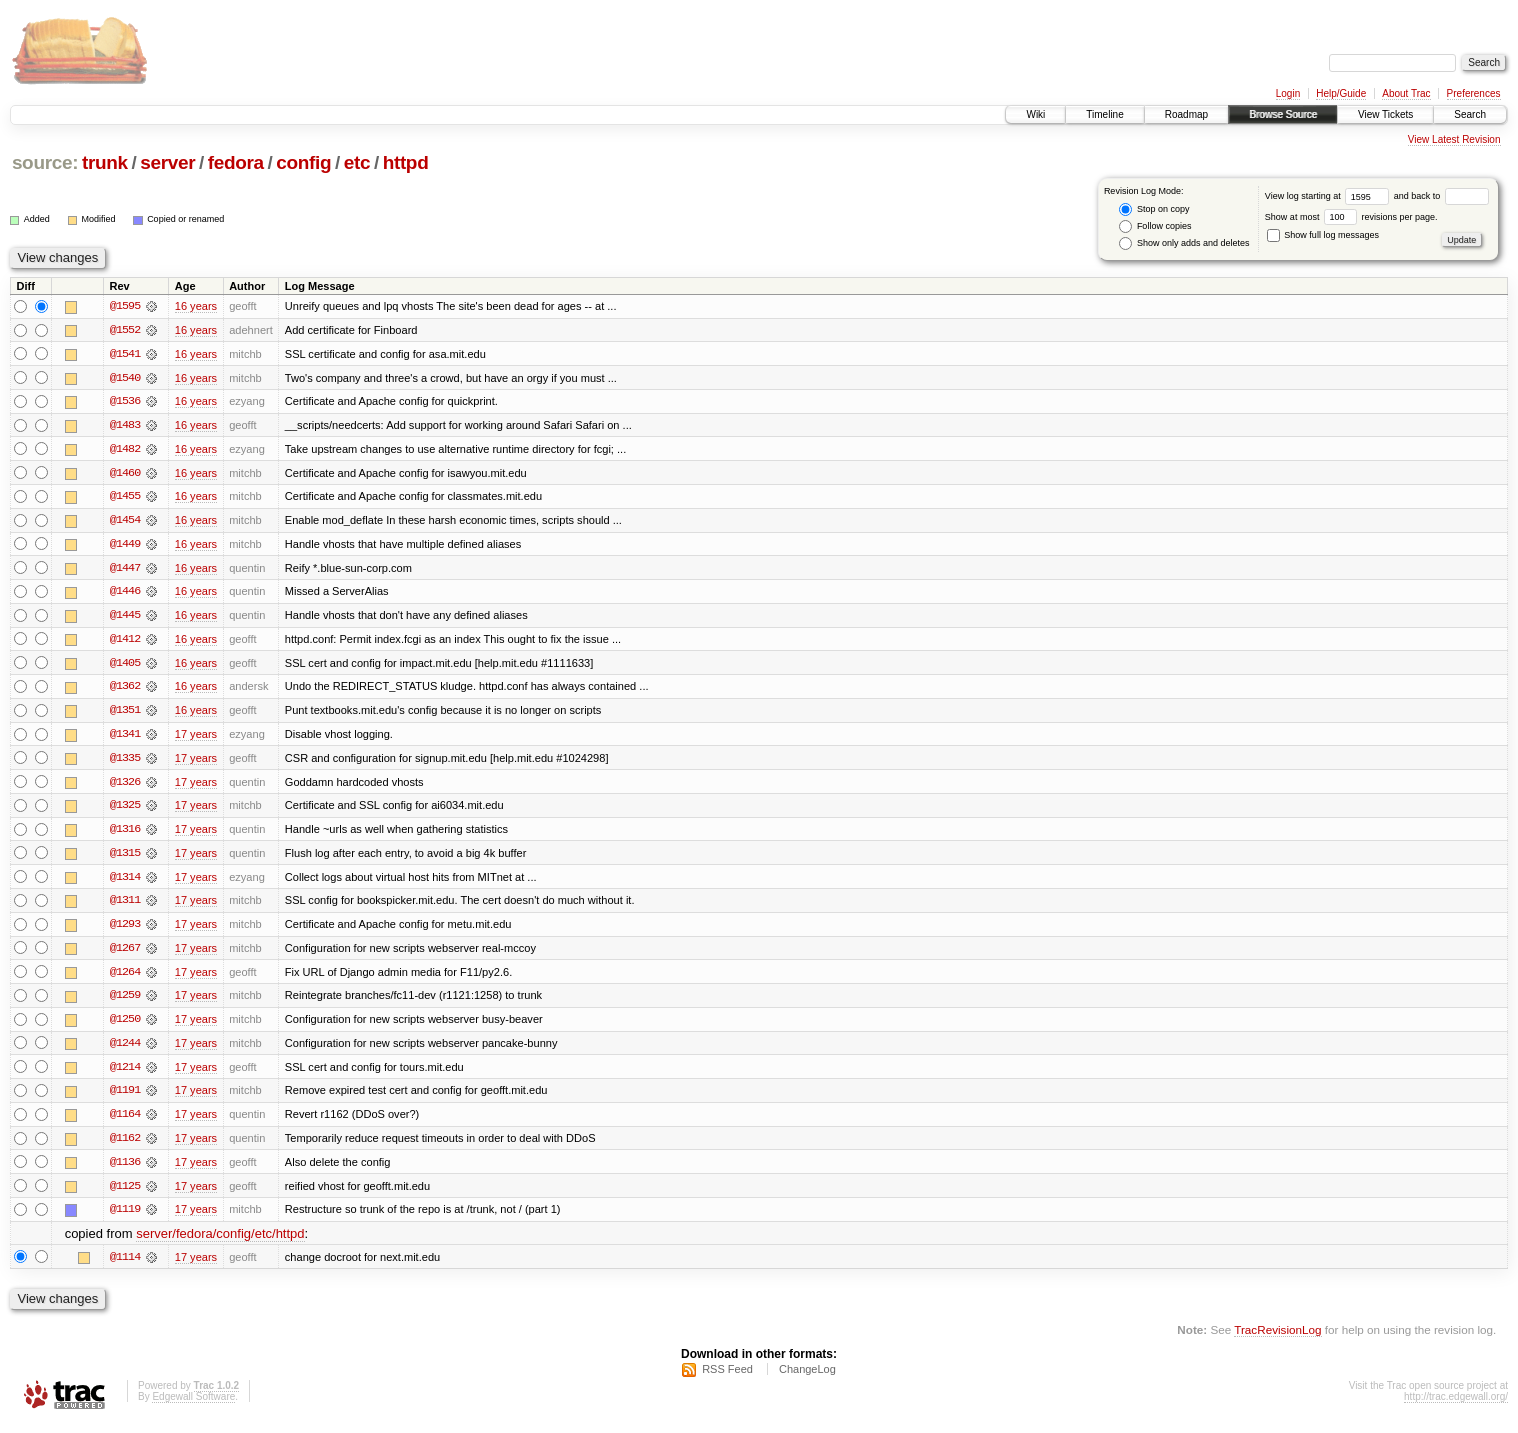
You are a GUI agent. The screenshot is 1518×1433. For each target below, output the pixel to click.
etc (357, 162)
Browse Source (1283, 114)
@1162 (125, 1146)
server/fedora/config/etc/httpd (220, 1242)
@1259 (125, 1002)
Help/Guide (1341, 93)
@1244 (125, 1050)
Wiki (1035, 114)
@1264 (125, 978)
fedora (236, 162)
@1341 (125, 738)
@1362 (125, 690)
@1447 (125, 570)
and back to (1441, 196)
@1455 (125, 498)
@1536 (125, 402)
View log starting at (1329, 196)
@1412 (125, 642)
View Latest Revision (1454, 139)
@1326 (125, 786)
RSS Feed (727, 1379)
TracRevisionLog (1277, 1338)
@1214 (125, 1074)
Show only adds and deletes (1184, 243)
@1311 (125, 906)
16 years (196, 306)
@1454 (125, 522)
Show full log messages (1323, 235)
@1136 (125, 1170)
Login (1288, 93)
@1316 (125, 834)
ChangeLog (807, 1379)
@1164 (125, 1122)
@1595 (125, 306)
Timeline (1104, 114)
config (303, 162)
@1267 (125, 954)
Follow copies (1155, 226)
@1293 (125, 930)
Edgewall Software (193, 1406)
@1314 (125, 882)
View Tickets (1385, 114)
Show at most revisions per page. (1351, 217)
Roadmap (1186, 114)
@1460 (125, 474)
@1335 (125, 762)
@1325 (125, 810)
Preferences (1474, 93)
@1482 (125, 450)
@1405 (125, 666)
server (167, 162)
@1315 (125, 858)
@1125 (125, 1194)
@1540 (125, 378)
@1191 (125, 1098)
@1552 (125, 330)
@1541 (125, 354)
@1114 (125, 1266)
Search (1470, 114)
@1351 (125, 714)
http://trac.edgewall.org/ (1456, 1406)
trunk (105, 162)
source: (45, 162)
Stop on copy (1154, 209)
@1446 (125, 594)
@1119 (125, 1218)
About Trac (1406, 93)
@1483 (125, 426)
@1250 (125, 1026)
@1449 (125, 546)
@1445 (125, 618)
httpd (406, 162)
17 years (196, 738)
